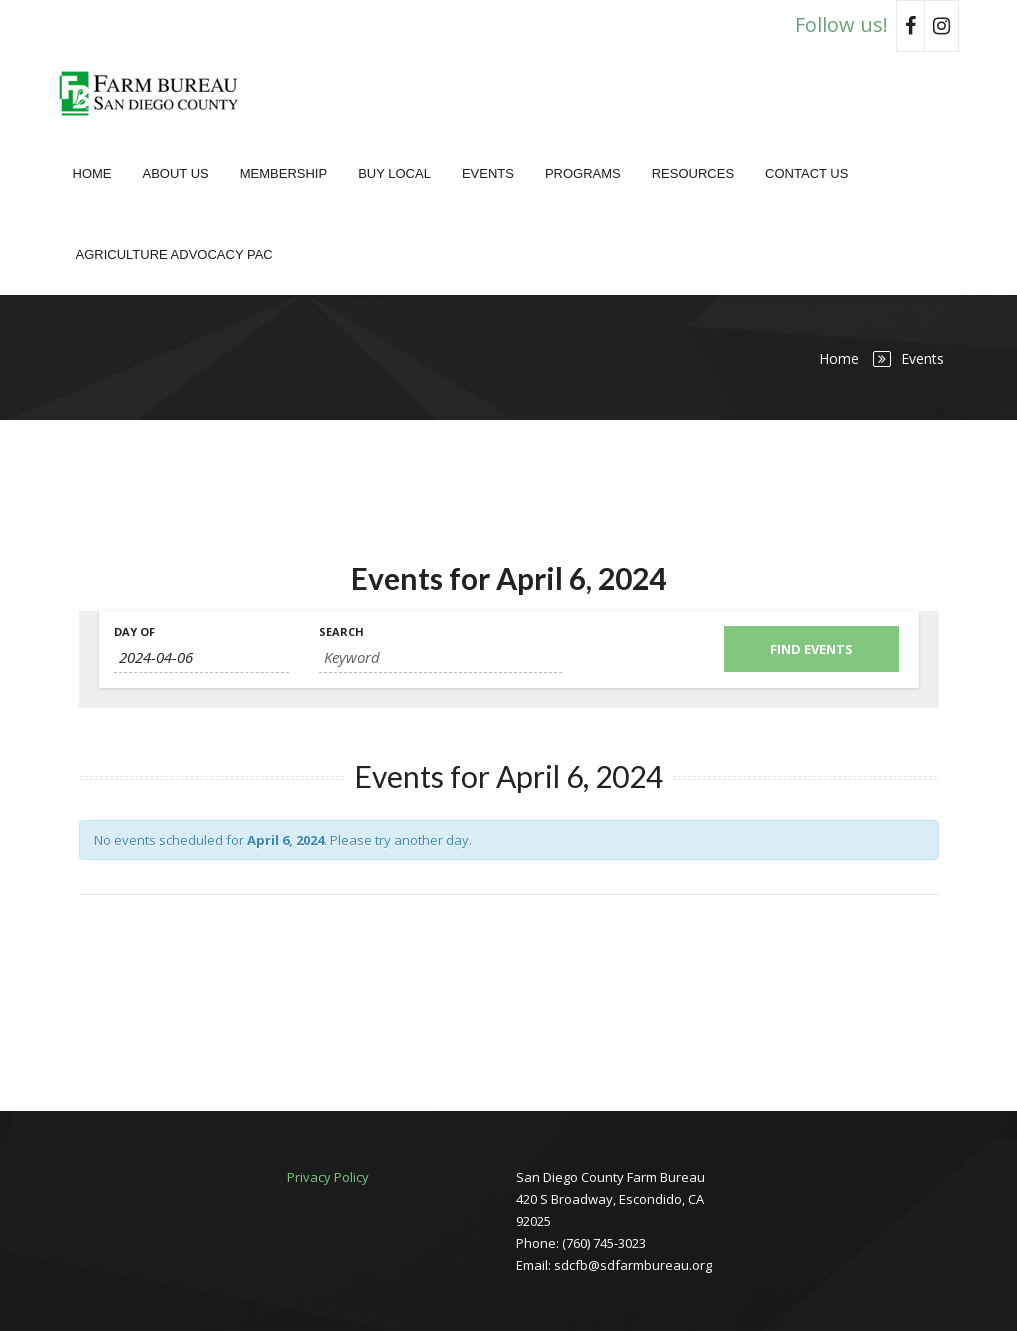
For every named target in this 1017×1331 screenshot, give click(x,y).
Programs (583, 173)
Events (488, 173)
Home (92, 173)
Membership (283, 173)
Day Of (134, 631)
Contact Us (806, 173)
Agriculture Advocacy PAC (174, 254)
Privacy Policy (328, 1177)
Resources (693, 173)
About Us (176, 173)
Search (341, 631)
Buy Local (394, 173)
